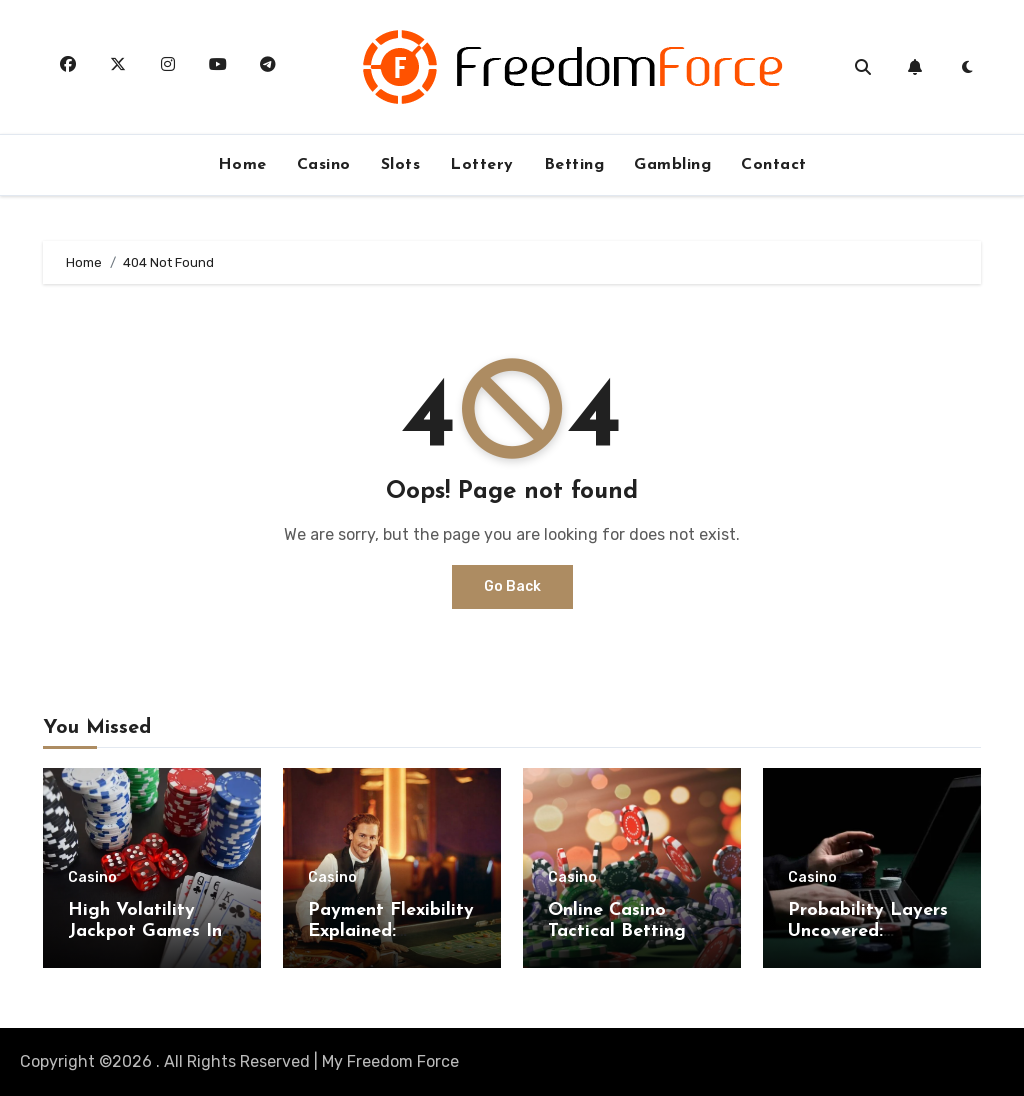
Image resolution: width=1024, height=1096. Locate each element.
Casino (324, 165)
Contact (774, 165)
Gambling (672, 165)
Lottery (482, 165)
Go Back (512, 586)
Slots (401, 165)
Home (242, 165)
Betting (574, 165)
